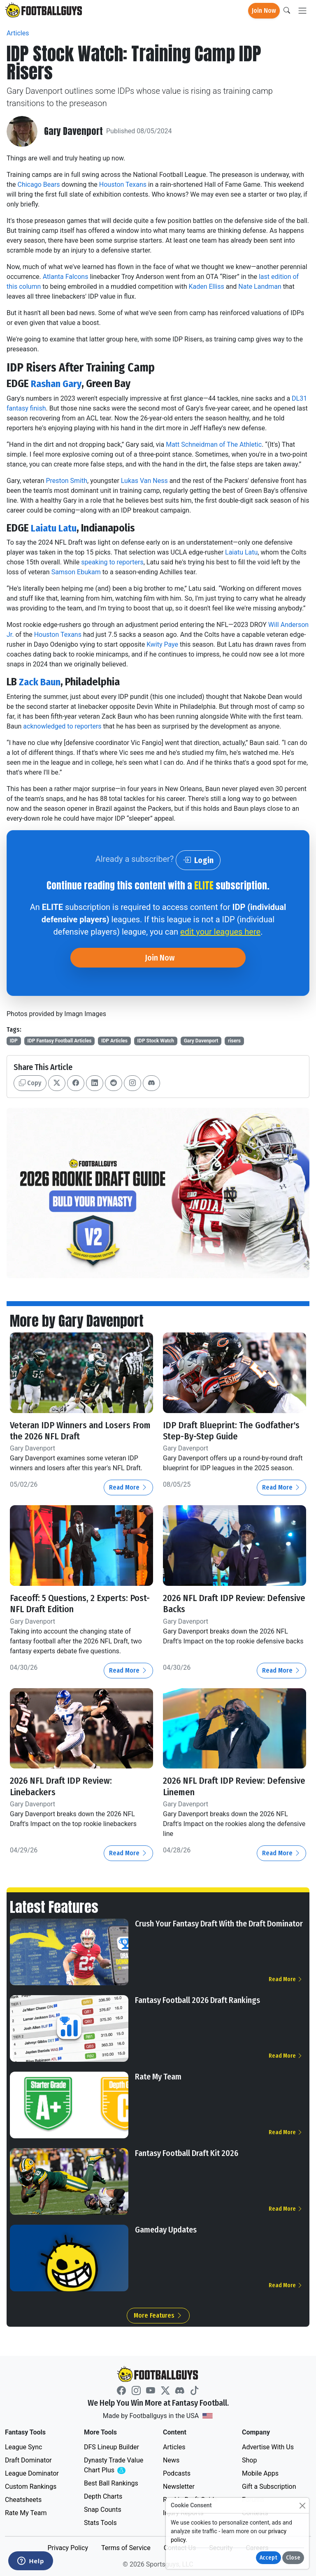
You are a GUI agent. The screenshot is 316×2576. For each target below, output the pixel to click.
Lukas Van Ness (144, 481)
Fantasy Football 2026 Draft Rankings (197, 2000)
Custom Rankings (30, 2486)
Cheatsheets (23, 2500)
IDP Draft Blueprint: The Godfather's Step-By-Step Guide (232, 1431)
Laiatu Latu (55, 528)
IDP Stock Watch (155, 1041)
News (171, 2460)
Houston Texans (122, 184)
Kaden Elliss (206, 286)
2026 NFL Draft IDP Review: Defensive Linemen (215, 1786)
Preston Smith (66, 481)
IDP (14, 1041)
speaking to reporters (112, 562)
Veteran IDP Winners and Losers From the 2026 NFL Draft (71, 1431)
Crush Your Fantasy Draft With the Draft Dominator (219, 1924)
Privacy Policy (67, 2548)
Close (293, 2557)
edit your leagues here (220, 932)
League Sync (23, 2447)
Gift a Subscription (269, 2486)
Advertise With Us (268, 2447)
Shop (249, 2460)
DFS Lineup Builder (111, 2447)
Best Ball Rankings (111, 2483)
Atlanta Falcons (65, 277)
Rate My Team (158, 2077)
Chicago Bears (39, 184)
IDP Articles (114, 1041)
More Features (158, 2315)
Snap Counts (102, 2509)
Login (198, 860)
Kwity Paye (162, 644)
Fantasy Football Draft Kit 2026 (186, 2153)
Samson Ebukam (76, 572)
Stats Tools (100, 2523)
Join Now (264, 10)
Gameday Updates (166, 2230)
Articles (18, 33)
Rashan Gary (58, 383)
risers (234, 1041)
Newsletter (179, 2486)
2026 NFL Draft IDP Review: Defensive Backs (215, 1603)
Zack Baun (41, 681)
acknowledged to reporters (62, 726)
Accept (268, 2557)
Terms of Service (126, 2548)
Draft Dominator (28, 2460)
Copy (30, 1083)
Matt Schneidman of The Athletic (214, 444)
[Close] (302, 2505)
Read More (128, 1487)
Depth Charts (103, 2496)
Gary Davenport (74, 131)
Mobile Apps (260, 2473)
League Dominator (32, 2473)
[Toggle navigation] (302, 11)
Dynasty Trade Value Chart (115, 2465)
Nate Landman (259, 286)
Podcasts (177, 2473)
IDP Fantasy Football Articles (59, 1041)
